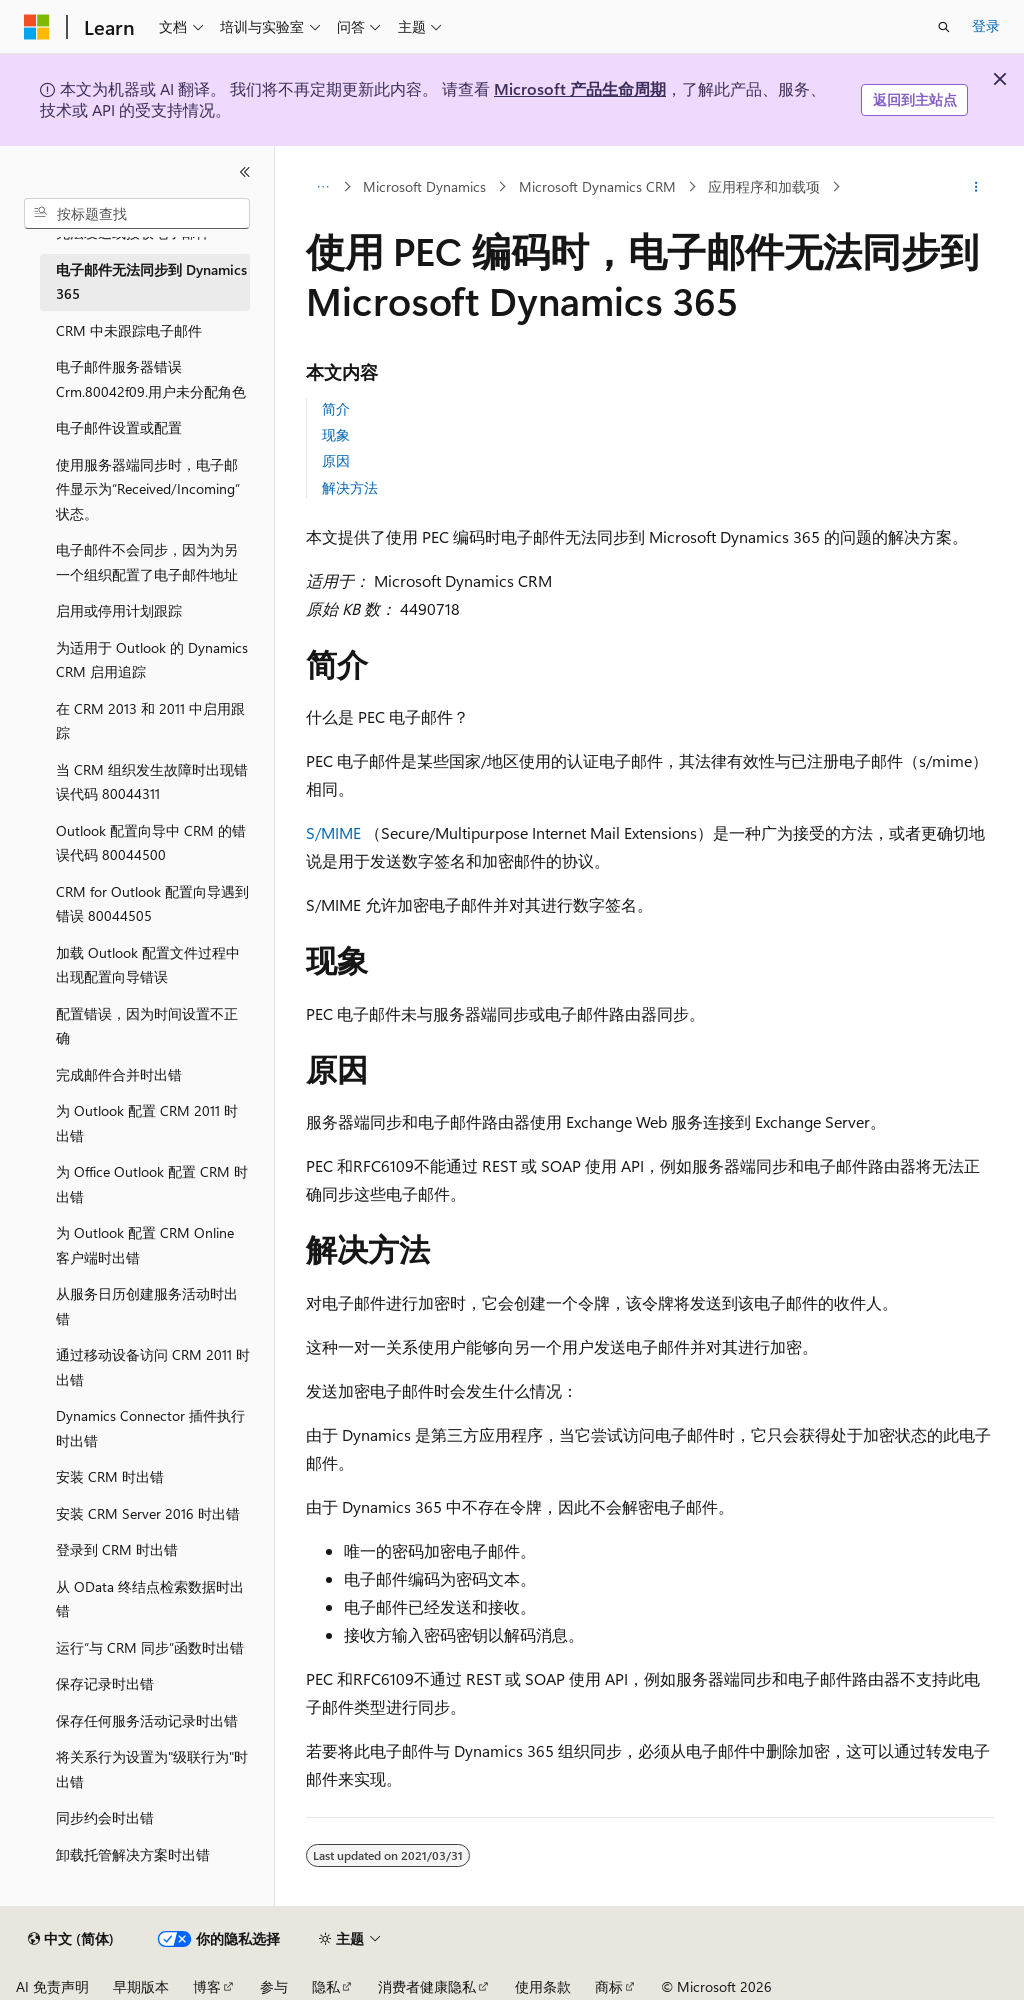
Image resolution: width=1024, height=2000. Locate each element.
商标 (609, 1986)
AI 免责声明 (52, 1986)
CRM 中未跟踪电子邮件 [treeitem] (129, 330)
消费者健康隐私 (427, 1986)
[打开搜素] (944, 27)
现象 (336, 434)
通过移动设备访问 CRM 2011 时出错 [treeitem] (153, 1367)
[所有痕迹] (323, 187)
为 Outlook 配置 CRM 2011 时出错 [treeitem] (147, 1123)
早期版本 (141, 1986)
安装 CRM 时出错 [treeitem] (110, 1476)
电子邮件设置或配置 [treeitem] (119, 427)
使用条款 (543, 1986)
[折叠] (245, 172)
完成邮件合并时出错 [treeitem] (119, 1074)
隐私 (326, 1986)
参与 (274, 1986)
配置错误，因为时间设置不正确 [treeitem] (147, 1026)
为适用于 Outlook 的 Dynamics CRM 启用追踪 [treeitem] (152, 660)
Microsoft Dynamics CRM (597, 186)
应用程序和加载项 (764, 186)
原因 (336, 460)
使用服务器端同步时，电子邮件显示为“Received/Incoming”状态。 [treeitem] (148, 489)
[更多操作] (975, 187)
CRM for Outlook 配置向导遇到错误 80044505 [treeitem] (152, 904)
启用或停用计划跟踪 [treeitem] (119, 610)
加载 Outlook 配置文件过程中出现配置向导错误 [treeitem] (148, 965)
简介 (336, 408)
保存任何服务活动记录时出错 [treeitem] (147, 1720)
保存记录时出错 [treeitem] (105, 1683)
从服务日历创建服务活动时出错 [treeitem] (147, 1306)
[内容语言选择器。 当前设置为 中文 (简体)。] (71, 1939)
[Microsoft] (37, 27)
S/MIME (333, 832)
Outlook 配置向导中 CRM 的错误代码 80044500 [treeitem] (151, 843)
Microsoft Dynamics (424, 186)
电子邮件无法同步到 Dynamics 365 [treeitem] (151, 282)
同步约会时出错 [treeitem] (105, 1817)
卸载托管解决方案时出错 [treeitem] (133, 1854)
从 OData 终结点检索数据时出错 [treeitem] (150, 1599)
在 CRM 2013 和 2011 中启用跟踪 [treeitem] (150, 721)
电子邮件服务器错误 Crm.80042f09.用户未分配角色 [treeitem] (151, 379)
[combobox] (137, 214)
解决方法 (350, 487)
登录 (986, 25)
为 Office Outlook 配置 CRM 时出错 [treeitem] (152, 1184)
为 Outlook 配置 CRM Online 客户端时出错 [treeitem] (145, 1245)
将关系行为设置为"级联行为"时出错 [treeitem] (152, 1769)
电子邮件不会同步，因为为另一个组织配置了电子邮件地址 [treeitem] (147, 562)
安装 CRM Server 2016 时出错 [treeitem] (148, 1513)
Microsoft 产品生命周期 (580, 88)
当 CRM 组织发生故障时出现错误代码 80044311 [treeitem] (152, 782)
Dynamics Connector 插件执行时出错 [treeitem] (150, 1428)
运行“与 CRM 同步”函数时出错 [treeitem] (150, 1647)
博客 (207, 1986)
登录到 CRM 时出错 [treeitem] (117, 1549)
